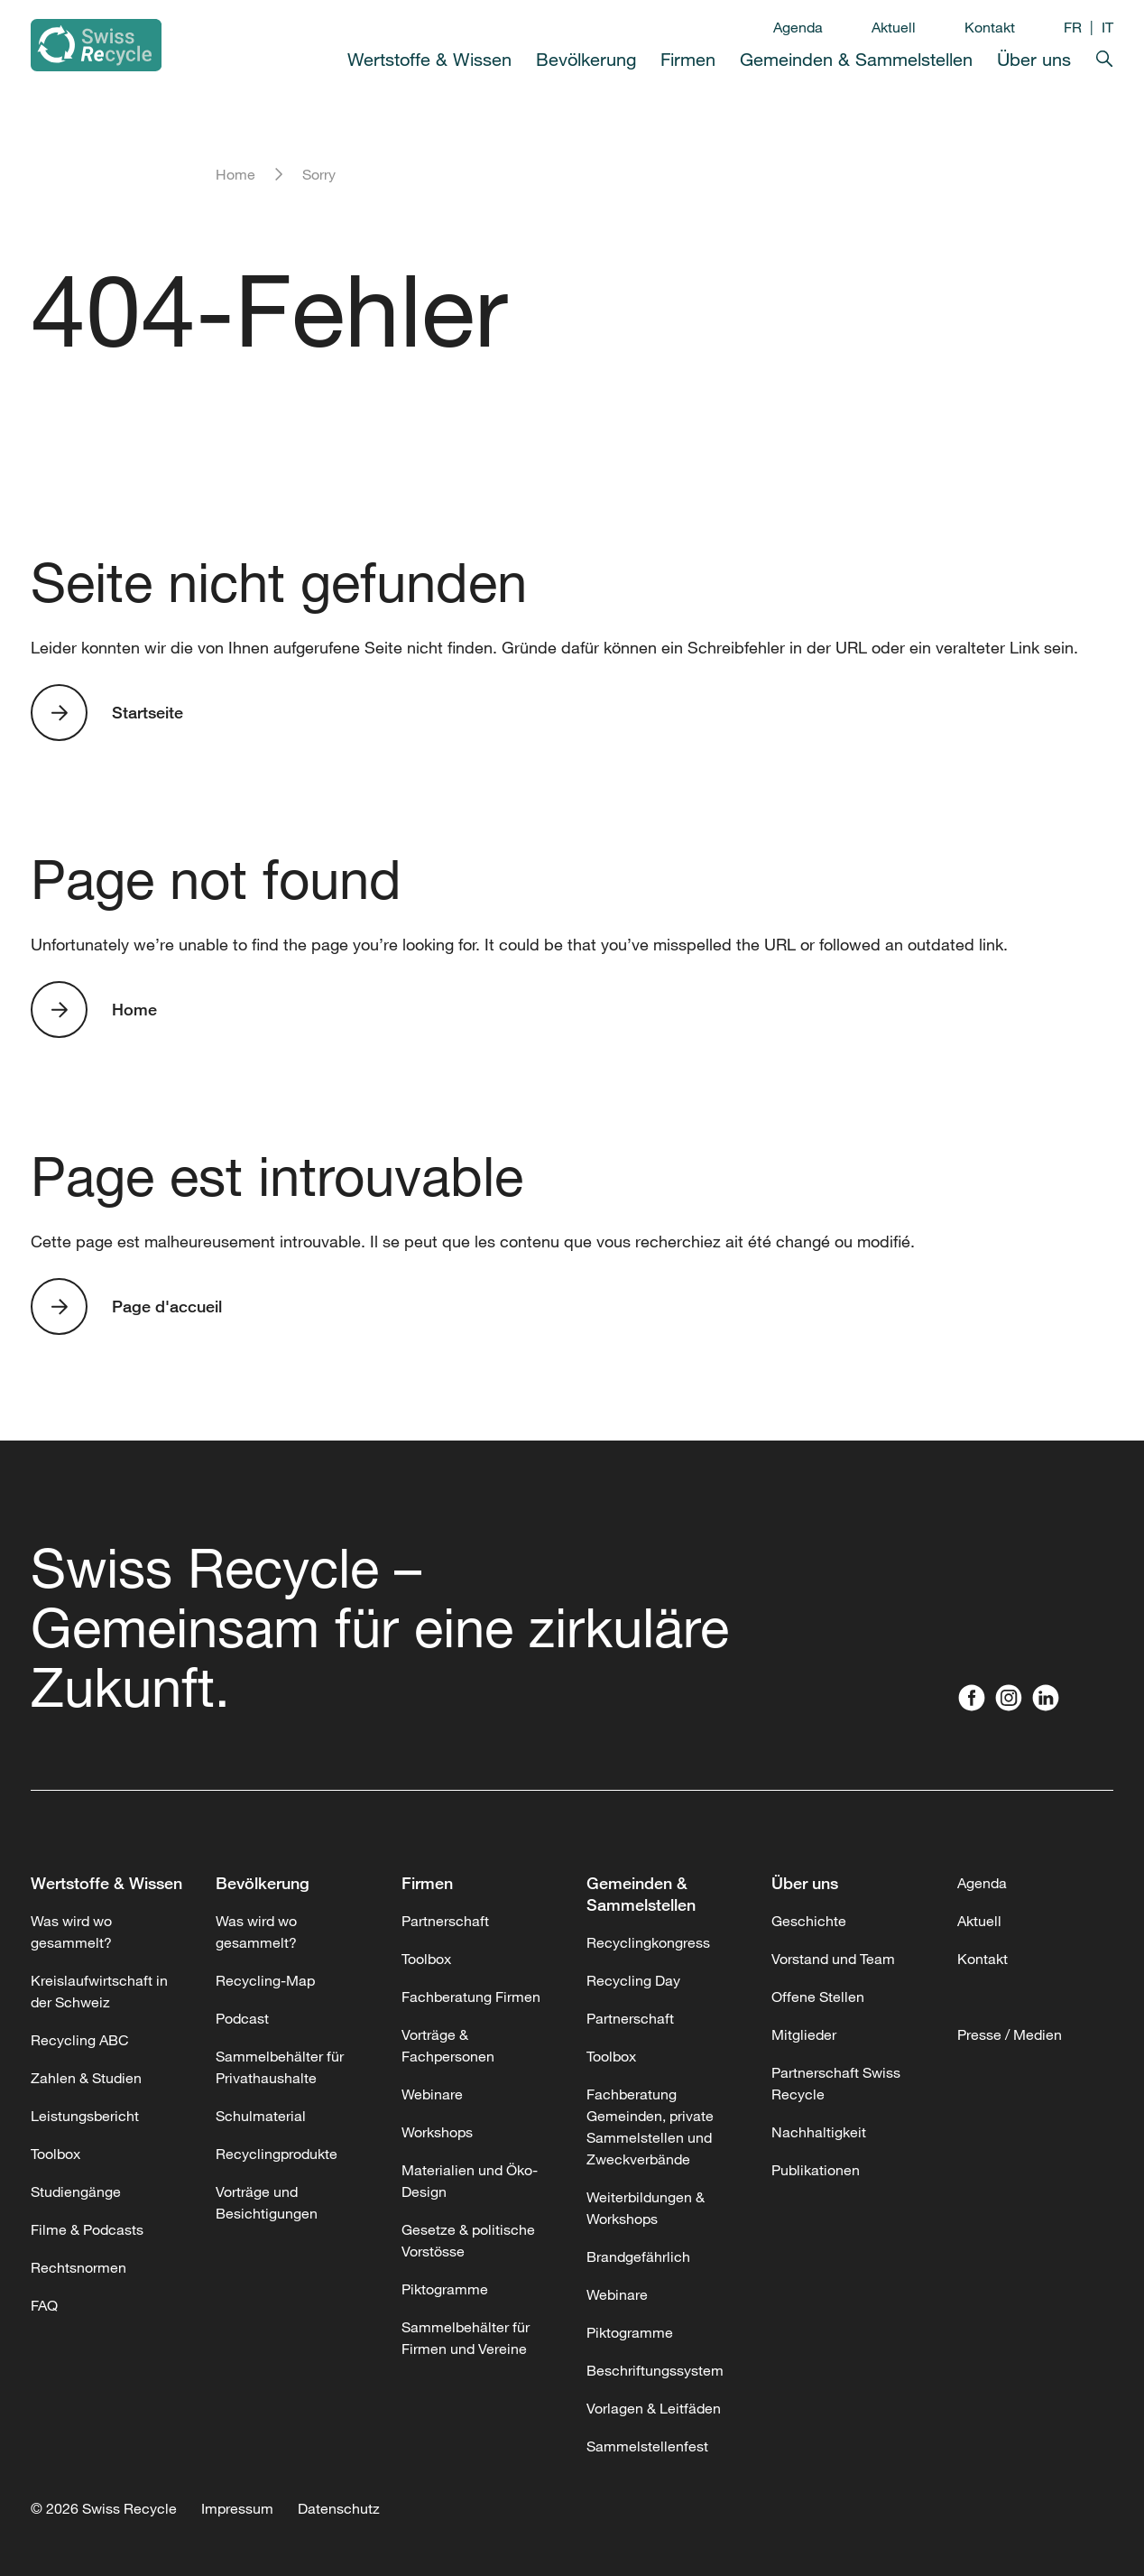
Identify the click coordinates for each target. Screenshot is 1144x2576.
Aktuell (894, 27)
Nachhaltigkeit (818, 2132)
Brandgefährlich (638, 2256)
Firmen (687, 59)
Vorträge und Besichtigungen (267, 2202)
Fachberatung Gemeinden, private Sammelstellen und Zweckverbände (650, 2126)
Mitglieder (803, 2034)
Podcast (242, 2018)
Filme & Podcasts (87, 2229)
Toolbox (55, 2154)
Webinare (432, 2094)
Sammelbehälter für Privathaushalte (280, 2067)
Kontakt (989, 27)
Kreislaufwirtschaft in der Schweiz (99, 1991)
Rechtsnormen (78, 2267)
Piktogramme (444, 2289)
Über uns (1034, 59)
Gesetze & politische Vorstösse (468, 2240)
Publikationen (815, 2170)
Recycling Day (633, 1980)
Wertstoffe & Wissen (429, 59)
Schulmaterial (261, 2116)
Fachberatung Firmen (470, 1997)
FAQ (44, 2305)
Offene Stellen (817, 1997)
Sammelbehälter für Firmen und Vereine (465, 2338)
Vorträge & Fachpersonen (447, 2045)
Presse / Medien (1009, 2034)
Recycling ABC (80, 2040)
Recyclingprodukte (276, 2154)
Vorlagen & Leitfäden (653, 2408)
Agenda (798, 27)
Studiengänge (76, 2191)
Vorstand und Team (833, 1959)
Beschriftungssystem (655, 2370)
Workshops (437, 2132)
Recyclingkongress (648, 1942)
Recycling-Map (265, 1980)
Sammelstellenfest (647, 2446)
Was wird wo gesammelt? (71, 1931)
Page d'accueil (167, 1306)
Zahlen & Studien (86, 2078)
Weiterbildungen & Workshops (645, 2208)
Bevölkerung (586, 59)
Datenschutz (339, 2508)
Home (235, 174)
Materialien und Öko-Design (469, 2181)
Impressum (237, 2508)
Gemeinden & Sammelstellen (856, 59)
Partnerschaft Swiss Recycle (835, 2083)
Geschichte (808, 1921)
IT (1107, 27)
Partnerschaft (445, 1921)
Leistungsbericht (85, 2116)
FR (1073, 27)
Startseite (147, 712)
